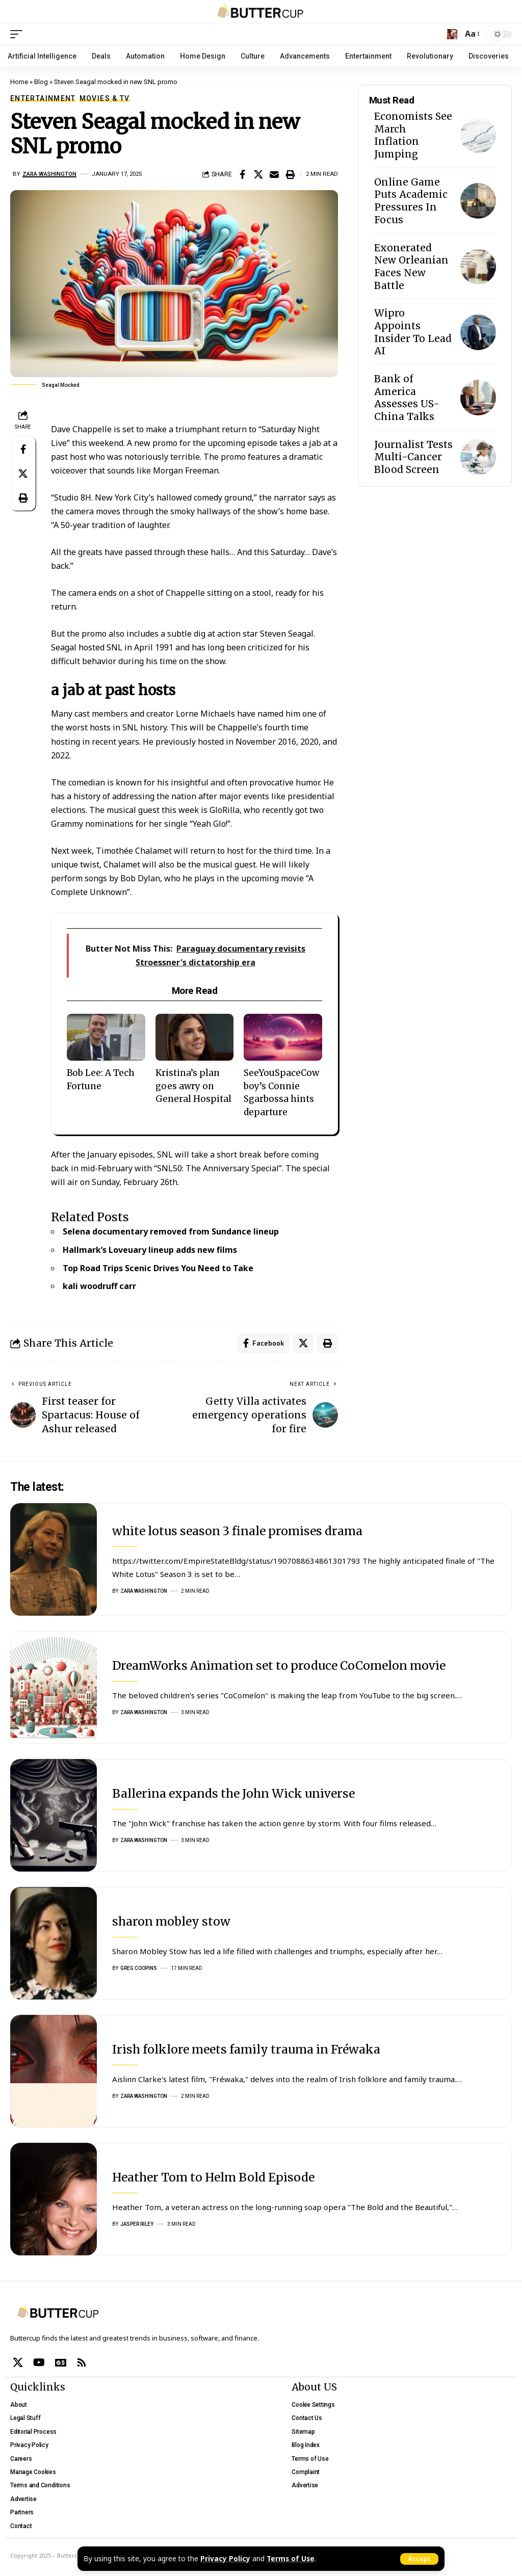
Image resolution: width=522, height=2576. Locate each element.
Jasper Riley (136, 2224)
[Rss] (81, 2362)
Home (19, 82)
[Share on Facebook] (243, 174)
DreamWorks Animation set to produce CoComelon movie (279, 1665)
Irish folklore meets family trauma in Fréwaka (246, 2049)
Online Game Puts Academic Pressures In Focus (411, 201)
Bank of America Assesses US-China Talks (406, 398)
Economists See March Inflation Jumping (413, 135)
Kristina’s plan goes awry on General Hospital (193, 1086)
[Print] (290, 174)
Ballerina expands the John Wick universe (233, 1793)
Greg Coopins (138, 1969)
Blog (41, 82)
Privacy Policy (225, 2559)
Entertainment (43, 98)
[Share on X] (258, 174)
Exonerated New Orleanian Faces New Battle (411, 267)
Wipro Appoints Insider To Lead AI (413, 332)
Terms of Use (291, 2559)
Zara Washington (49, 173)
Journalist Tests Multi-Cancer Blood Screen (413, 457)
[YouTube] (39, 2362)
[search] (452, 34)
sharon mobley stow (171, 1921)
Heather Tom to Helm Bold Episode (213, 2177)
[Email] (274, 174)
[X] (17, 2362)
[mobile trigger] (19, 34)
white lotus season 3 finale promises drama (237, 1531)
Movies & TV (105, 98)
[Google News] (61, 2362)
